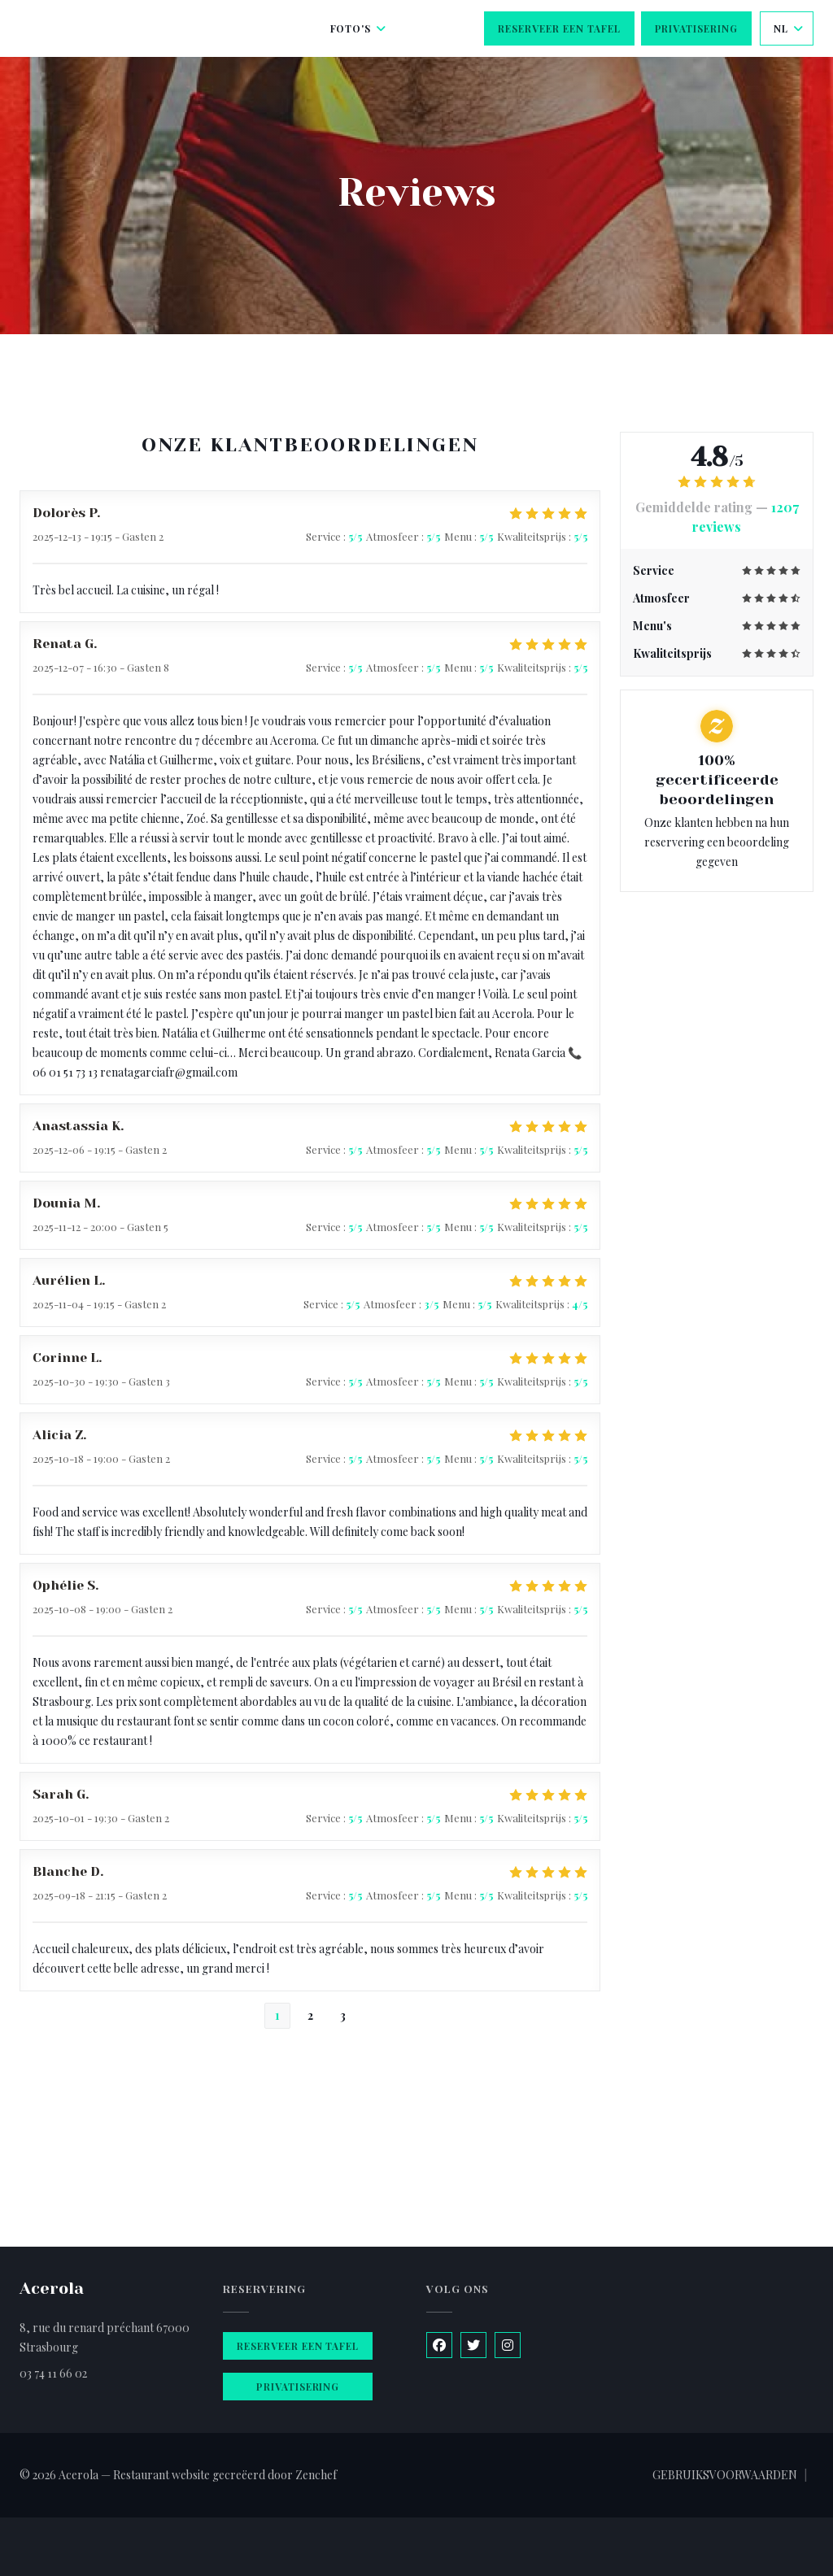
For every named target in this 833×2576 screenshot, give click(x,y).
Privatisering (696, 28)
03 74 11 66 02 (53, 2373)
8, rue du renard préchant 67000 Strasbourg (105, 2337)
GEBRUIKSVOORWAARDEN (724, 2474)
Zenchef (316, 2474)
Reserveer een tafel (559, 28)
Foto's (358, 28)
